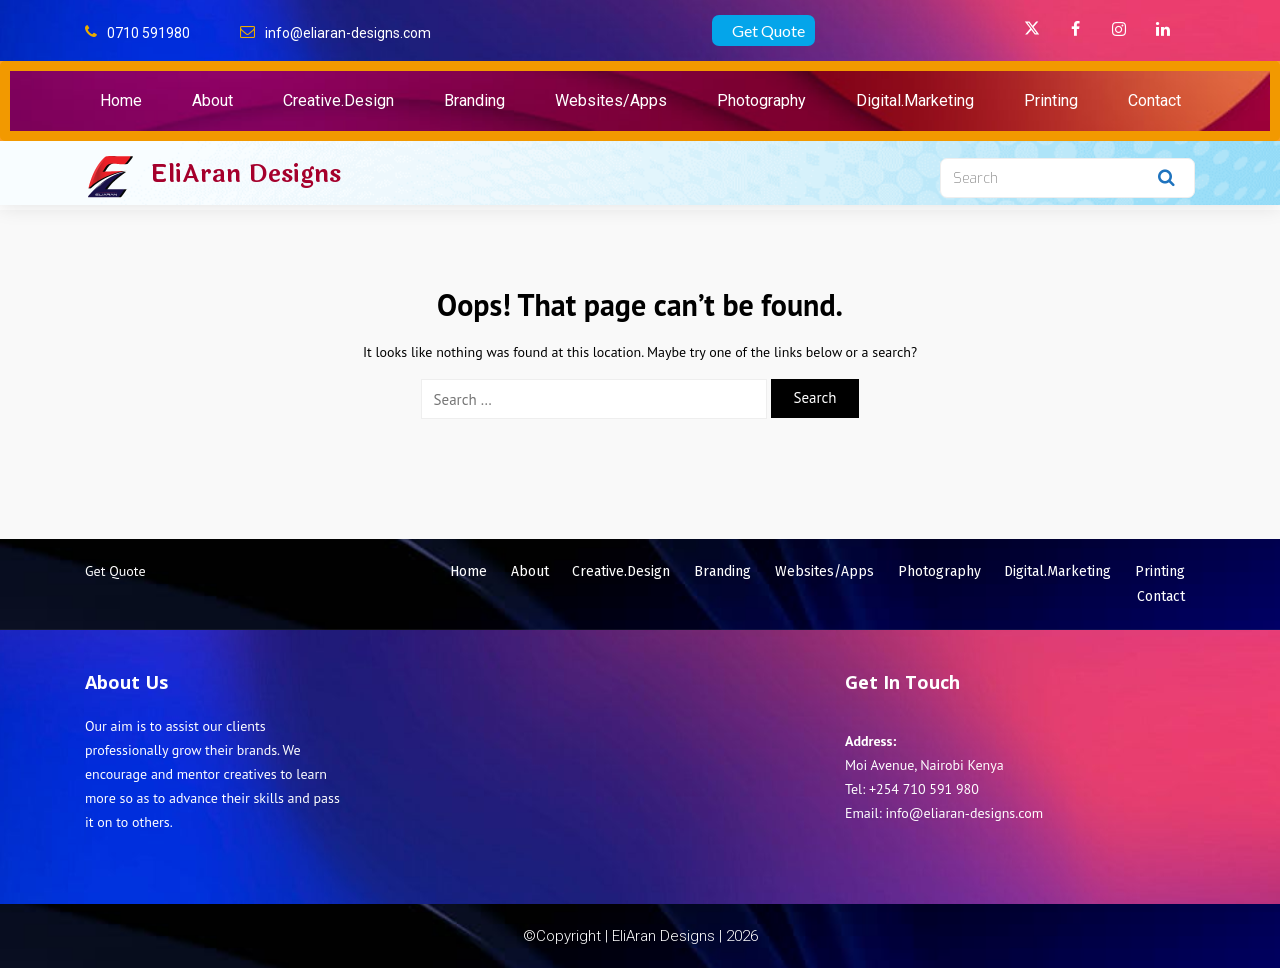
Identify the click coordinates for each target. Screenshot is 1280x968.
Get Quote (768, 30)
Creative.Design (338, 100)
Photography (761, 100)
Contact (1154, 100)
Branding (474, 100)
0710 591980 (148, 33)
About (212, 100)
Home (121, 100)
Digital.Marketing (915, 100)
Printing (1051, 100)
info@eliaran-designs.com (348, 33)
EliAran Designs (245, 174)
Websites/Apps (611, 100)
